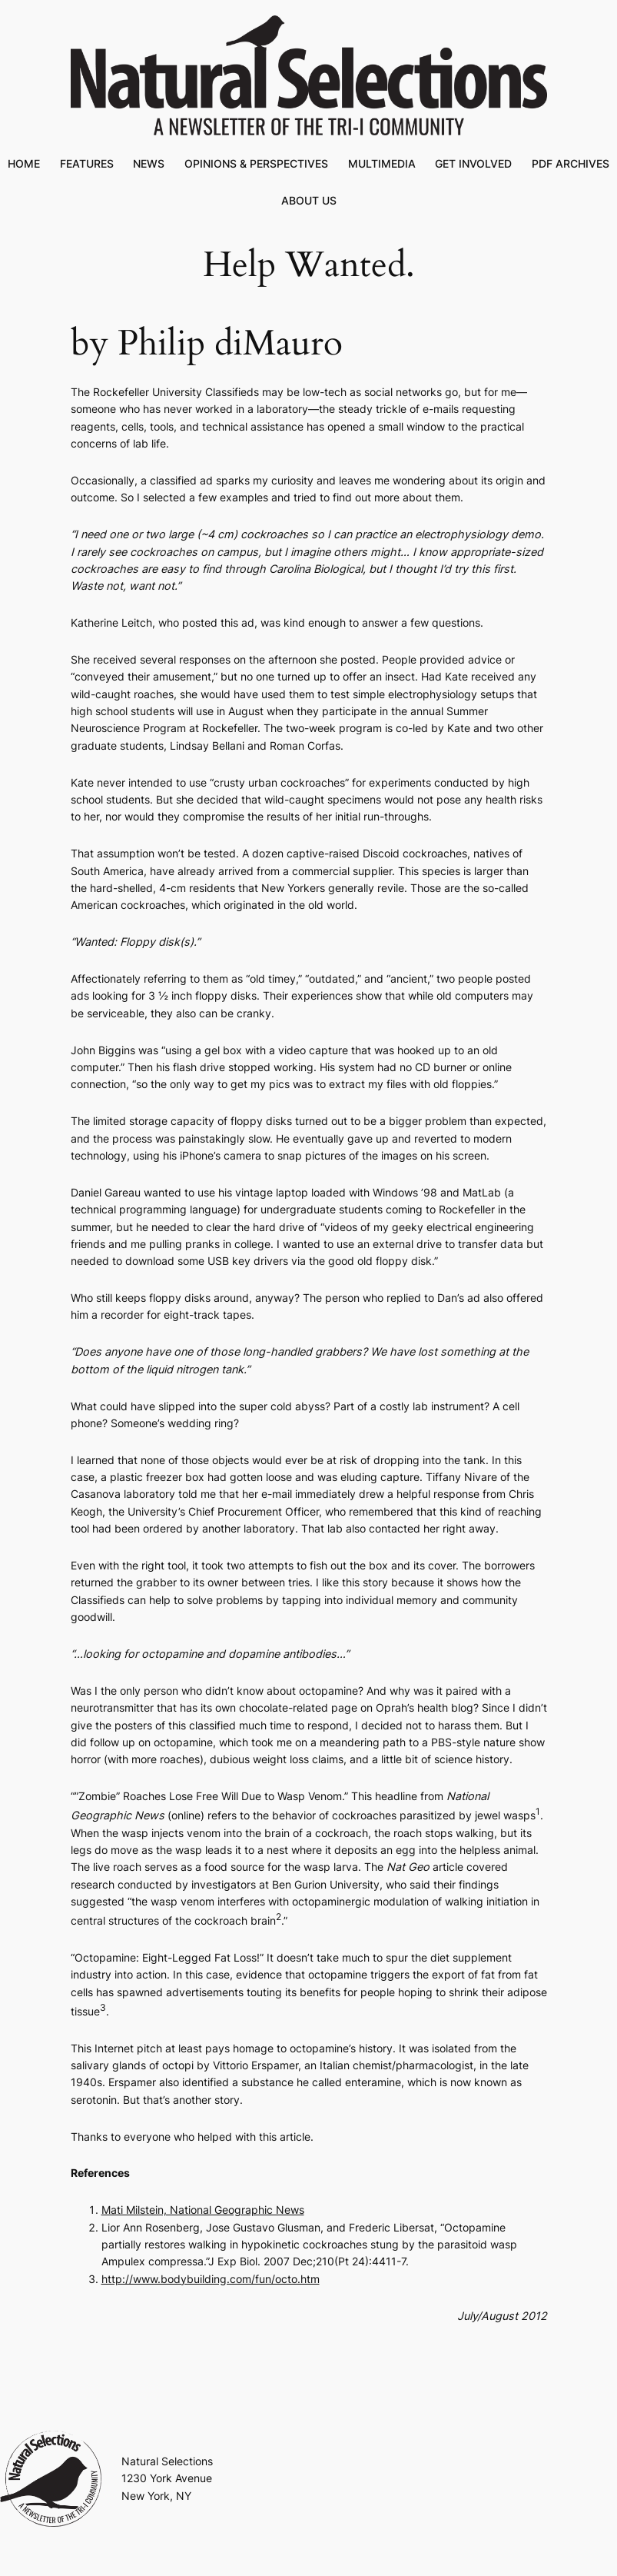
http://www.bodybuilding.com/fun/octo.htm (210, 2278)
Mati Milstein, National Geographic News (202, 2209)
